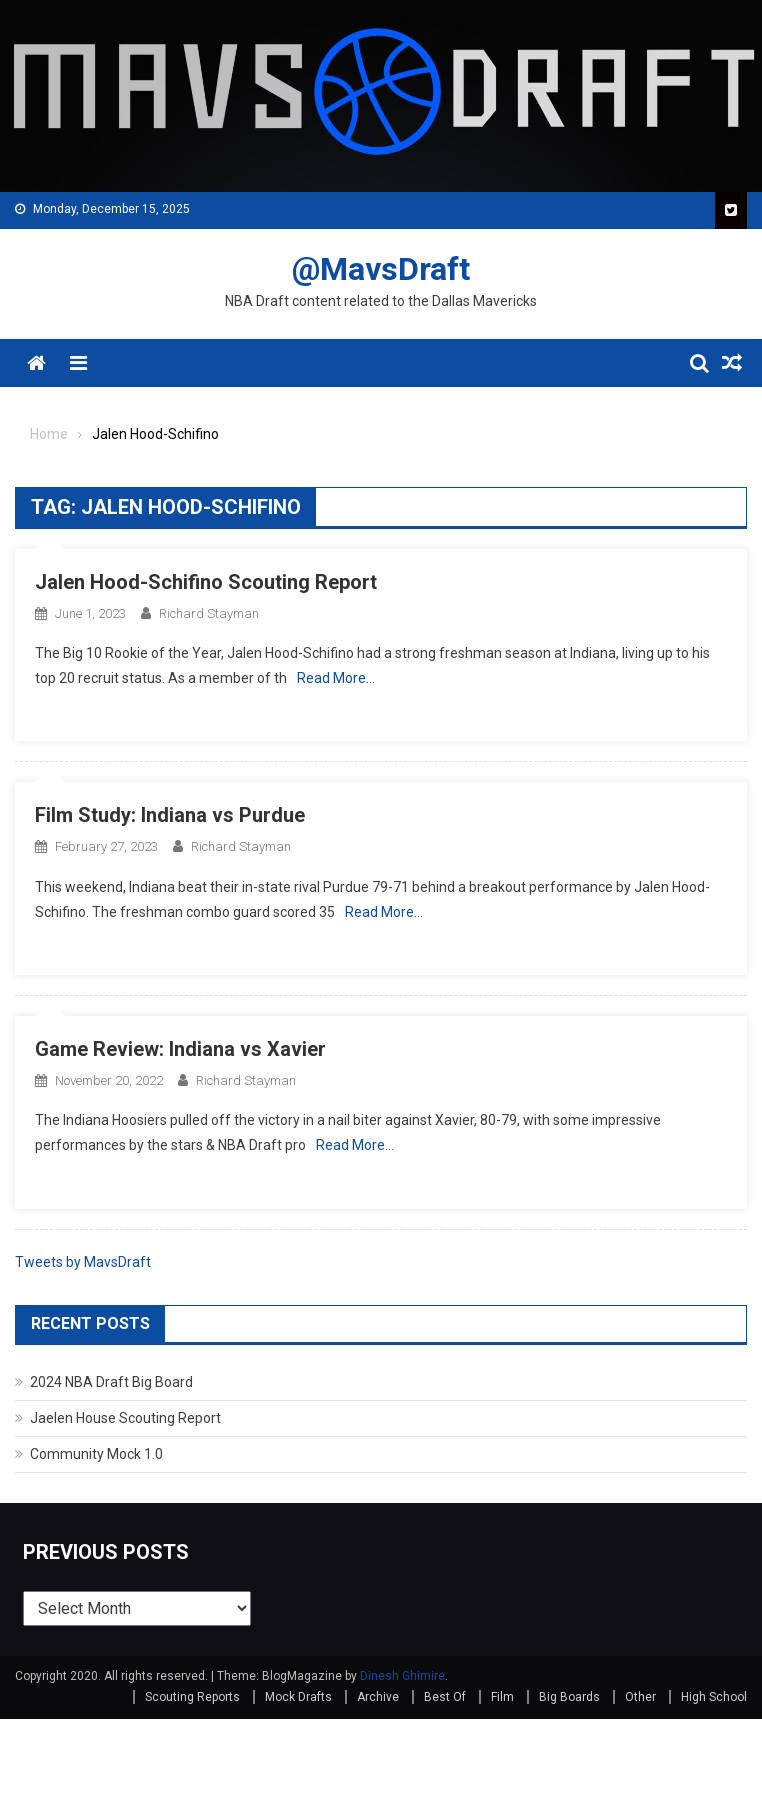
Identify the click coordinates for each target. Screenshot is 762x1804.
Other (640, 1697)
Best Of (445, 1697)
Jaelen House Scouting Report (125, 1418)
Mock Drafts (298, 1697)
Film (502, 1697)
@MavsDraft (381, 269)
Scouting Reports (192, 1697)
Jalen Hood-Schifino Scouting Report (206, 582)
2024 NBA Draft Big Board (111, 1382)
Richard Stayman (209, 613)
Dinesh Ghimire (402, 1676)
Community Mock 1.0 (96, 1454)
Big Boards (569, 1697)
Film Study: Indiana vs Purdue (170, 815)
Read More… (336, 678)
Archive (378, 1697)
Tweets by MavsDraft (83, 1262)
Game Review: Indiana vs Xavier (180, 1049)
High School (714, 1697)
